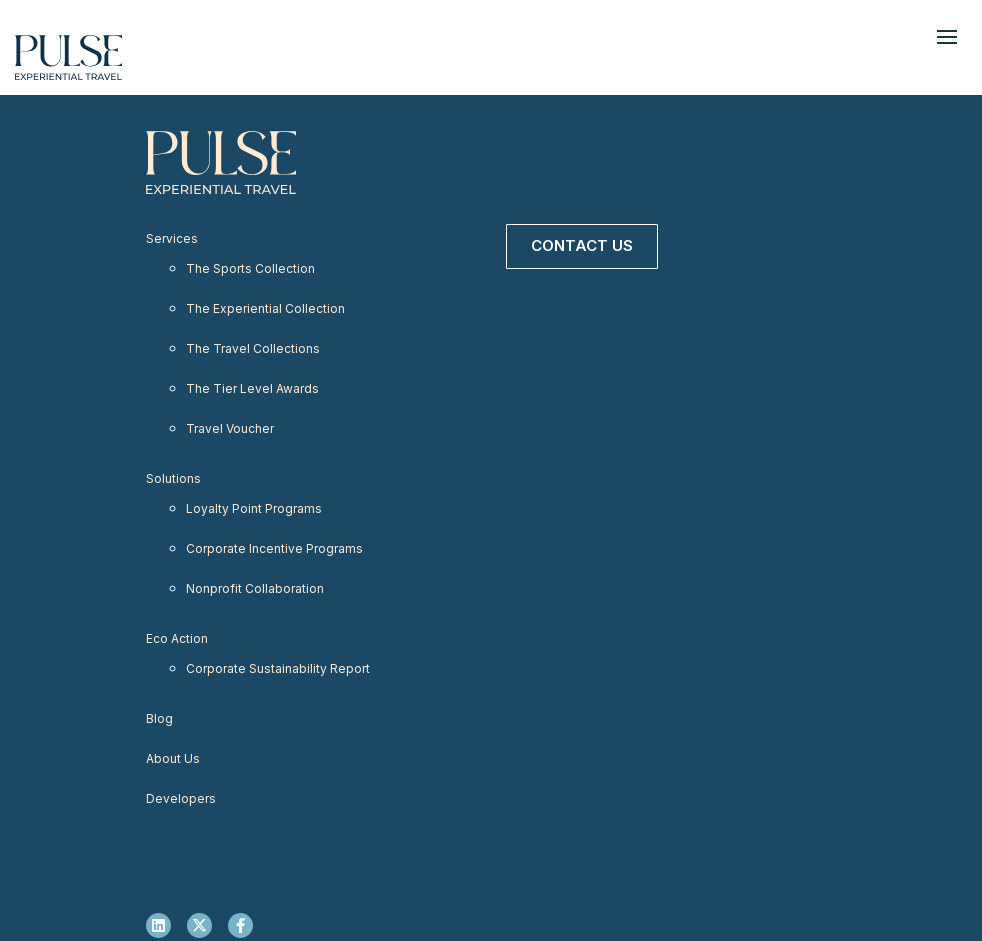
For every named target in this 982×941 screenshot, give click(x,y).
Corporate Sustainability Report (278, 668)
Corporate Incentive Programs (274, 548)
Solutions (173, 478)
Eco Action (177, 638)
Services (172, 238)
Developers (181, 798)
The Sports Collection (250, 268)
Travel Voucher (230, 428)
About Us (173, 758)
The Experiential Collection (265, 308)
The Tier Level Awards (252, 388)
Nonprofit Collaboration (255, 588)
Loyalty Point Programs (254, 508)
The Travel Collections (253, 348)
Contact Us (582, 245)
